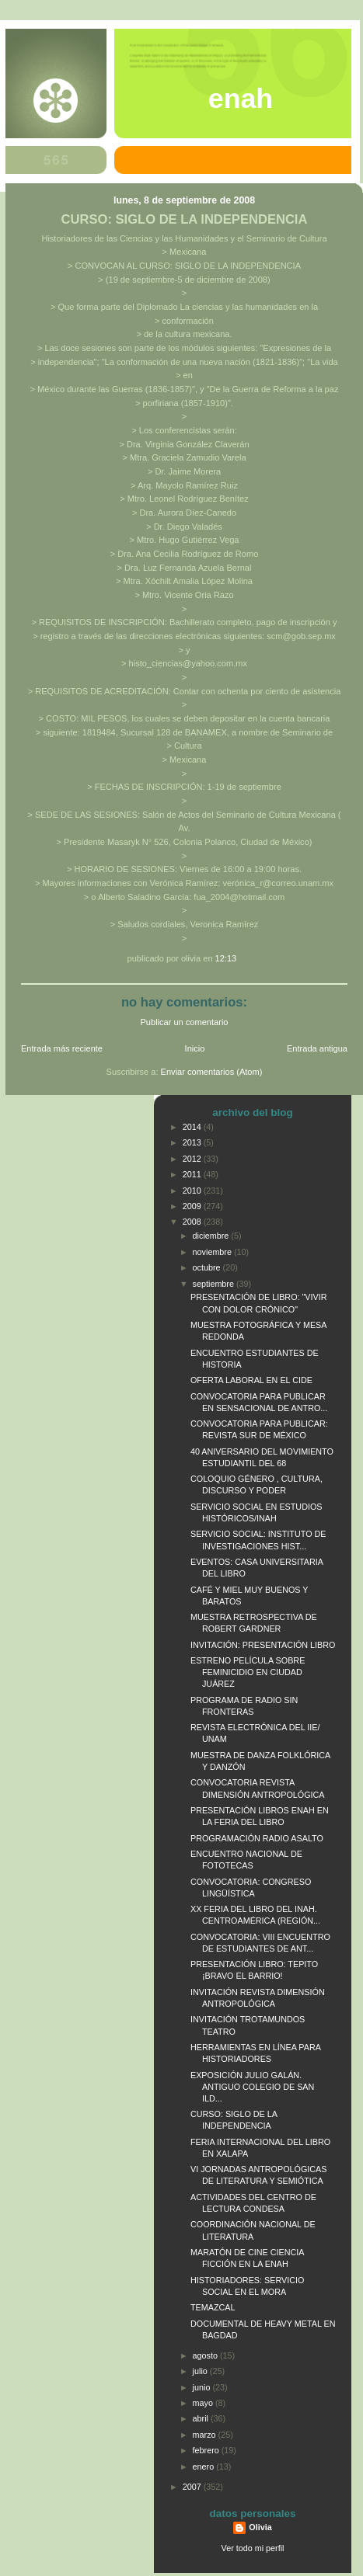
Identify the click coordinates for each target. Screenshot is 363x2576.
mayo (204, 2402)
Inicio (195, 1048)
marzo (205, 2434)
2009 (193, 1206)
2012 (193, 1158)
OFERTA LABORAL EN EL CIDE (251, 1380)
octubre (208, 1267)
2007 (193, 2486)
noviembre (213, 1252)
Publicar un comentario (185, 1022)
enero (205, 2466)
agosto (206, 2355)
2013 (193, 1142)
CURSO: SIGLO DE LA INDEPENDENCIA (184, 219)
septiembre (214, 1283)
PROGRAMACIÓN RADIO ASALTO (256, 1838)
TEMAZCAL (213, 2307)
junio (203, 2387)
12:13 (226, 958)
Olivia (260, 2527)
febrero (207, 2450)
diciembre (212, 1235)
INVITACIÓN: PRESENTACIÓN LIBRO (263, 1645)
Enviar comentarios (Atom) (212, 1071)
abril (202, 2418)
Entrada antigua (317, 1048)
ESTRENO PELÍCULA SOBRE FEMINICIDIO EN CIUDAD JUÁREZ (247, 1672)
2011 (193, 1174)
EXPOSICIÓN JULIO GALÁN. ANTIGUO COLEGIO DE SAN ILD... (252, 2086)
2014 (193, 1127)
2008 (193, 1221)
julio (201, 2371)
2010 (193, 1190)
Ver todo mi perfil (253, 2548)
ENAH (240, 98)
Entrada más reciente (62, 1048)
